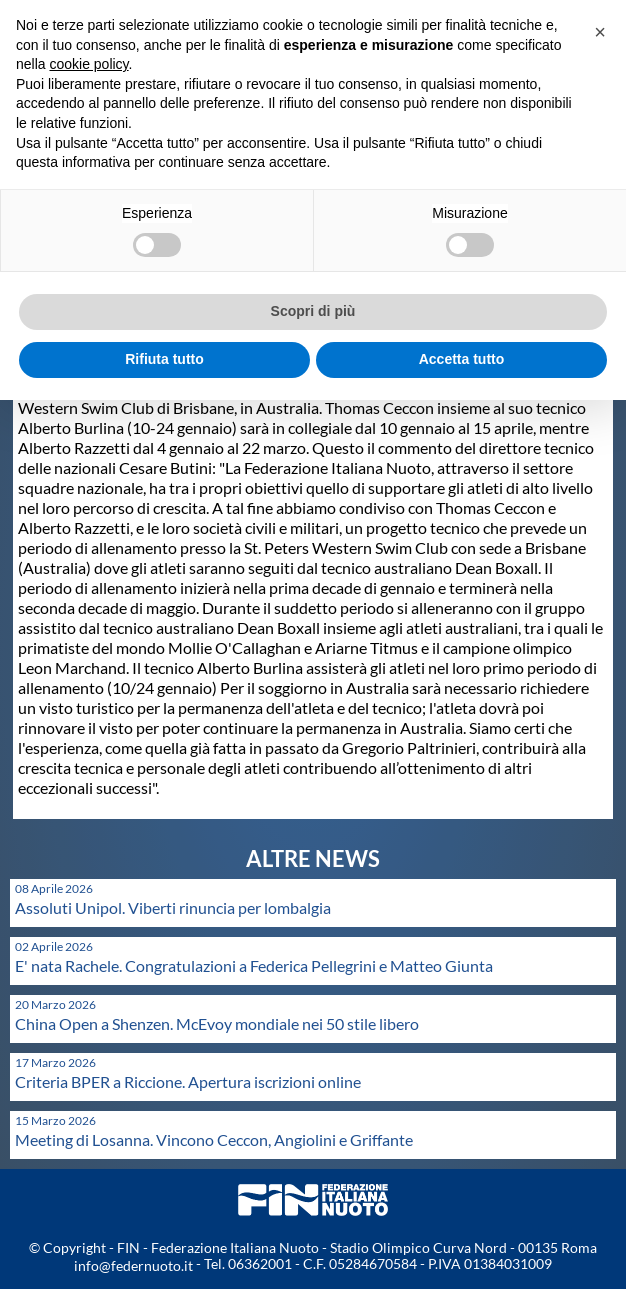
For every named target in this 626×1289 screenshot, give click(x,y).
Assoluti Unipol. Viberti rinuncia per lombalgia (173, 907)
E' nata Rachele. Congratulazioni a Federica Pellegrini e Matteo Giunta (254, 965)
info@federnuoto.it (133, 1265)
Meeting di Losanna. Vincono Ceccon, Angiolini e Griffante (214, 1139)
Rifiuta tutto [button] (164, 359)
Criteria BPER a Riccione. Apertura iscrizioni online (188, 1081)
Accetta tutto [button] (462, 359)
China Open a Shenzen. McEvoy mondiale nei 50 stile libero (217, 1023)
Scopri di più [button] (313, 311)
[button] (600, 32)
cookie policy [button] (88, 64)
